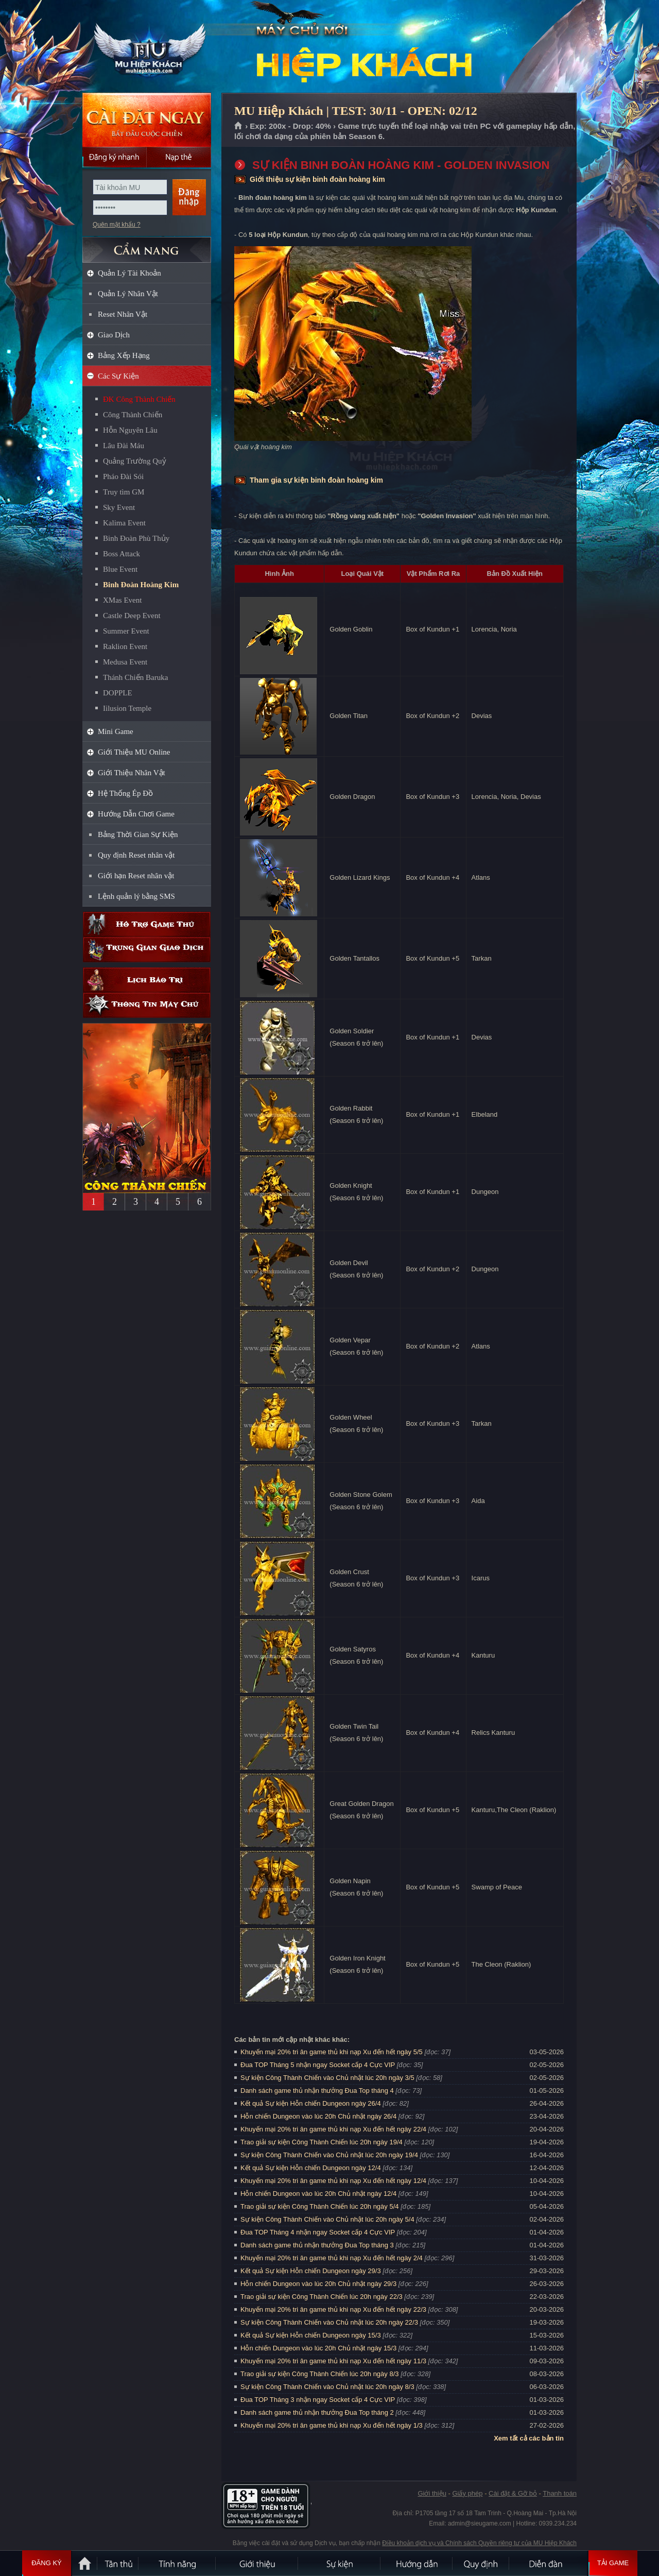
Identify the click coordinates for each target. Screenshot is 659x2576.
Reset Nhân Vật (122, 314)
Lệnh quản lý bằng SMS (136, 896)
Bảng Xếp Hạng (124, 355)
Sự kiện (340, 2563)
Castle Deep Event (132, 615)
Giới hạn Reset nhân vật (136, 876)
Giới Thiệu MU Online (134, 752)
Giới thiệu (432, 2493)
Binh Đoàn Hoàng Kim (141, 585)
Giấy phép (467, 2493)
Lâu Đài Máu (123, 445)
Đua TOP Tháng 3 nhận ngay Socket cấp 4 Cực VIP (317, 2399)
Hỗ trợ (147, 924)
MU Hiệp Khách (146, 47)
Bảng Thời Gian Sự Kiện (138, 834)
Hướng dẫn (417, 2563)
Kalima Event (124, 523)
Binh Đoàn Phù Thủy (136, 538)
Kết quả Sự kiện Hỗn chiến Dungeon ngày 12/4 (310, 2168)
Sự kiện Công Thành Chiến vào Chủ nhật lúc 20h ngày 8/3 (327, 2387)
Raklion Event (125, 646)
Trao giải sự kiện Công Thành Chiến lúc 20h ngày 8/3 (319, 2374)
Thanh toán (560, 2493)
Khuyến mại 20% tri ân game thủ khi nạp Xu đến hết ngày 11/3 (333, 2361)
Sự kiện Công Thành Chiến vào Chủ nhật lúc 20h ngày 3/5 (327, 2078)
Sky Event (119, 507)
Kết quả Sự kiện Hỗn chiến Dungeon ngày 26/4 (310, 2103)
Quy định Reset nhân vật (136, 855)
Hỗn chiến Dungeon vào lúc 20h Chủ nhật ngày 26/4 (318, 2116)
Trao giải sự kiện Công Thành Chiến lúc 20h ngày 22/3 (321, 2296)
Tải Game (612, 2563)
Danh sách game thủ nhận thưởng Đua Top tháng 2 (317, 2412)
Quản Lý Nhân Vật (128, 293)
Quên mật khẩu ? (117, 224)
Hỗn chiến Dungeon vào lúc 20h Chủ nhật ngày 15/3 (318, 2348)
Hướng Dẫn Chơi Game (136, 814)
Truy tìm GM (123, 492)
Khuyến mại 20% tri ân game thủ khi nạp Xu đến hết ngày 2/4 (331, 2258)
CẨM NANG (146, 245)
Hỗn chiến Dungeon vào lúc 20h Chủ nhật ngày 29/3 (318, 2284)
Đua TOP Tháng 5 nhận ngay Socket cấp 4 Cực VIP (317, 2065)
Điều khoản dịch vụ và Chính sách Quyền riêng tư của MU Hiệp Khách (479, 2543)
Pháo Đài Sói (123, 476)
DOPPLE (117, 693)
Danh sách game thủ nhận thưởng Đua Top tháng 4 (317, 2090)
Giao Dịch (114, 335)
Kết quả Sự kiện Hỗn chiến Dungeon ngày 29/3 (310, 2271)
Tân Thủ (118, 2563)
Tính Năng (177, 2563)
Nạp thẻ (179, 157)
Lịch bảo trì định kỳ (147, 980)
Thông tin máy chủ (147, 1005)
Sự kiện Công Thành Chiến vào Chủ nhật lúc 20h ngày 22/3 (329, 2322)
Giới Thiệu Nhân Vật (131, 773)
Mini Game (115, 731)
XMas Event (122, 600)
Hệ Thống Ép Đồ (125, 793)
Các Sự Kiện (118, 376)
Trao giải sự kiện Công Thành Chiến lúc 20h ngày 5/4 (319, 2206)
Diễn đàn (548, 2563)
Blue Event (120, 569)
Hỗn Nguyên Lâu (130, 430)
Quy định (481, 2563)
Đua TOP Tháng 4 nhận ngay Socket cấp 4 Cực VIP (317, 2232)
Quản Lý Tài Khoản (129, 273)
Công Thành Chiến (132, 415)
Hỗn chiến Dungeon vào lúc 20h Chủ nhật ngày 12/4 (318, 2193)
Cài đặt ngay (146, 120)
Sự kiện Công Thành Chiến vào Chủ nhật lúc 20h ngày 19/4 (329, 2155)
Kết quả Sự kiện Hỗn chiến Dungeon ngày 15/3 (310, 2335)
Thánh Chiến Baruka (135, 677)
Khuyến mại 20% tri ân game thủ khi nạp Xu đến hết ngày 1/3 (331, 2425)
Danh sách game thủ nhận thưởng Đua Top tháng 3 (317, 2245)
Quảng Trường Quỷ (134, 461)
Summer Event (126, 631)
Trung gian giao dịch (147, 949)
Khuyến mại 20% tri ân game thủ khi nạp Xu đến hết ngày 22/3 (333, 2309)
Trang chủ (238, 126)
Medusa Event (125, 662)
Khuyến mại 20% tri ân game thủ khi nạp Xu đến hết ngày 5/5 (331, 2052)
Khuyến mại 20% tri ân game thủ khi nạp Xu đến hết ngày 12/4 (333, 2181)
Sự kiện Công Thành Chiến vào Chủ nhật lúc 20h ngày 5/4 (327, 2219)
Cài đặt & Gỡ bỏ (513, 2493)
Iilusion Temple (127, 708)
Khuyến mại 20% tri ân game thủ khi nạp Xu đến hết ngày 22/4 (333, 2129)
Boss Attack (121, 554)
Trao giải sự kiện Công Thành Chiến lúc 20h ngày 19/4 (321, 2142)
